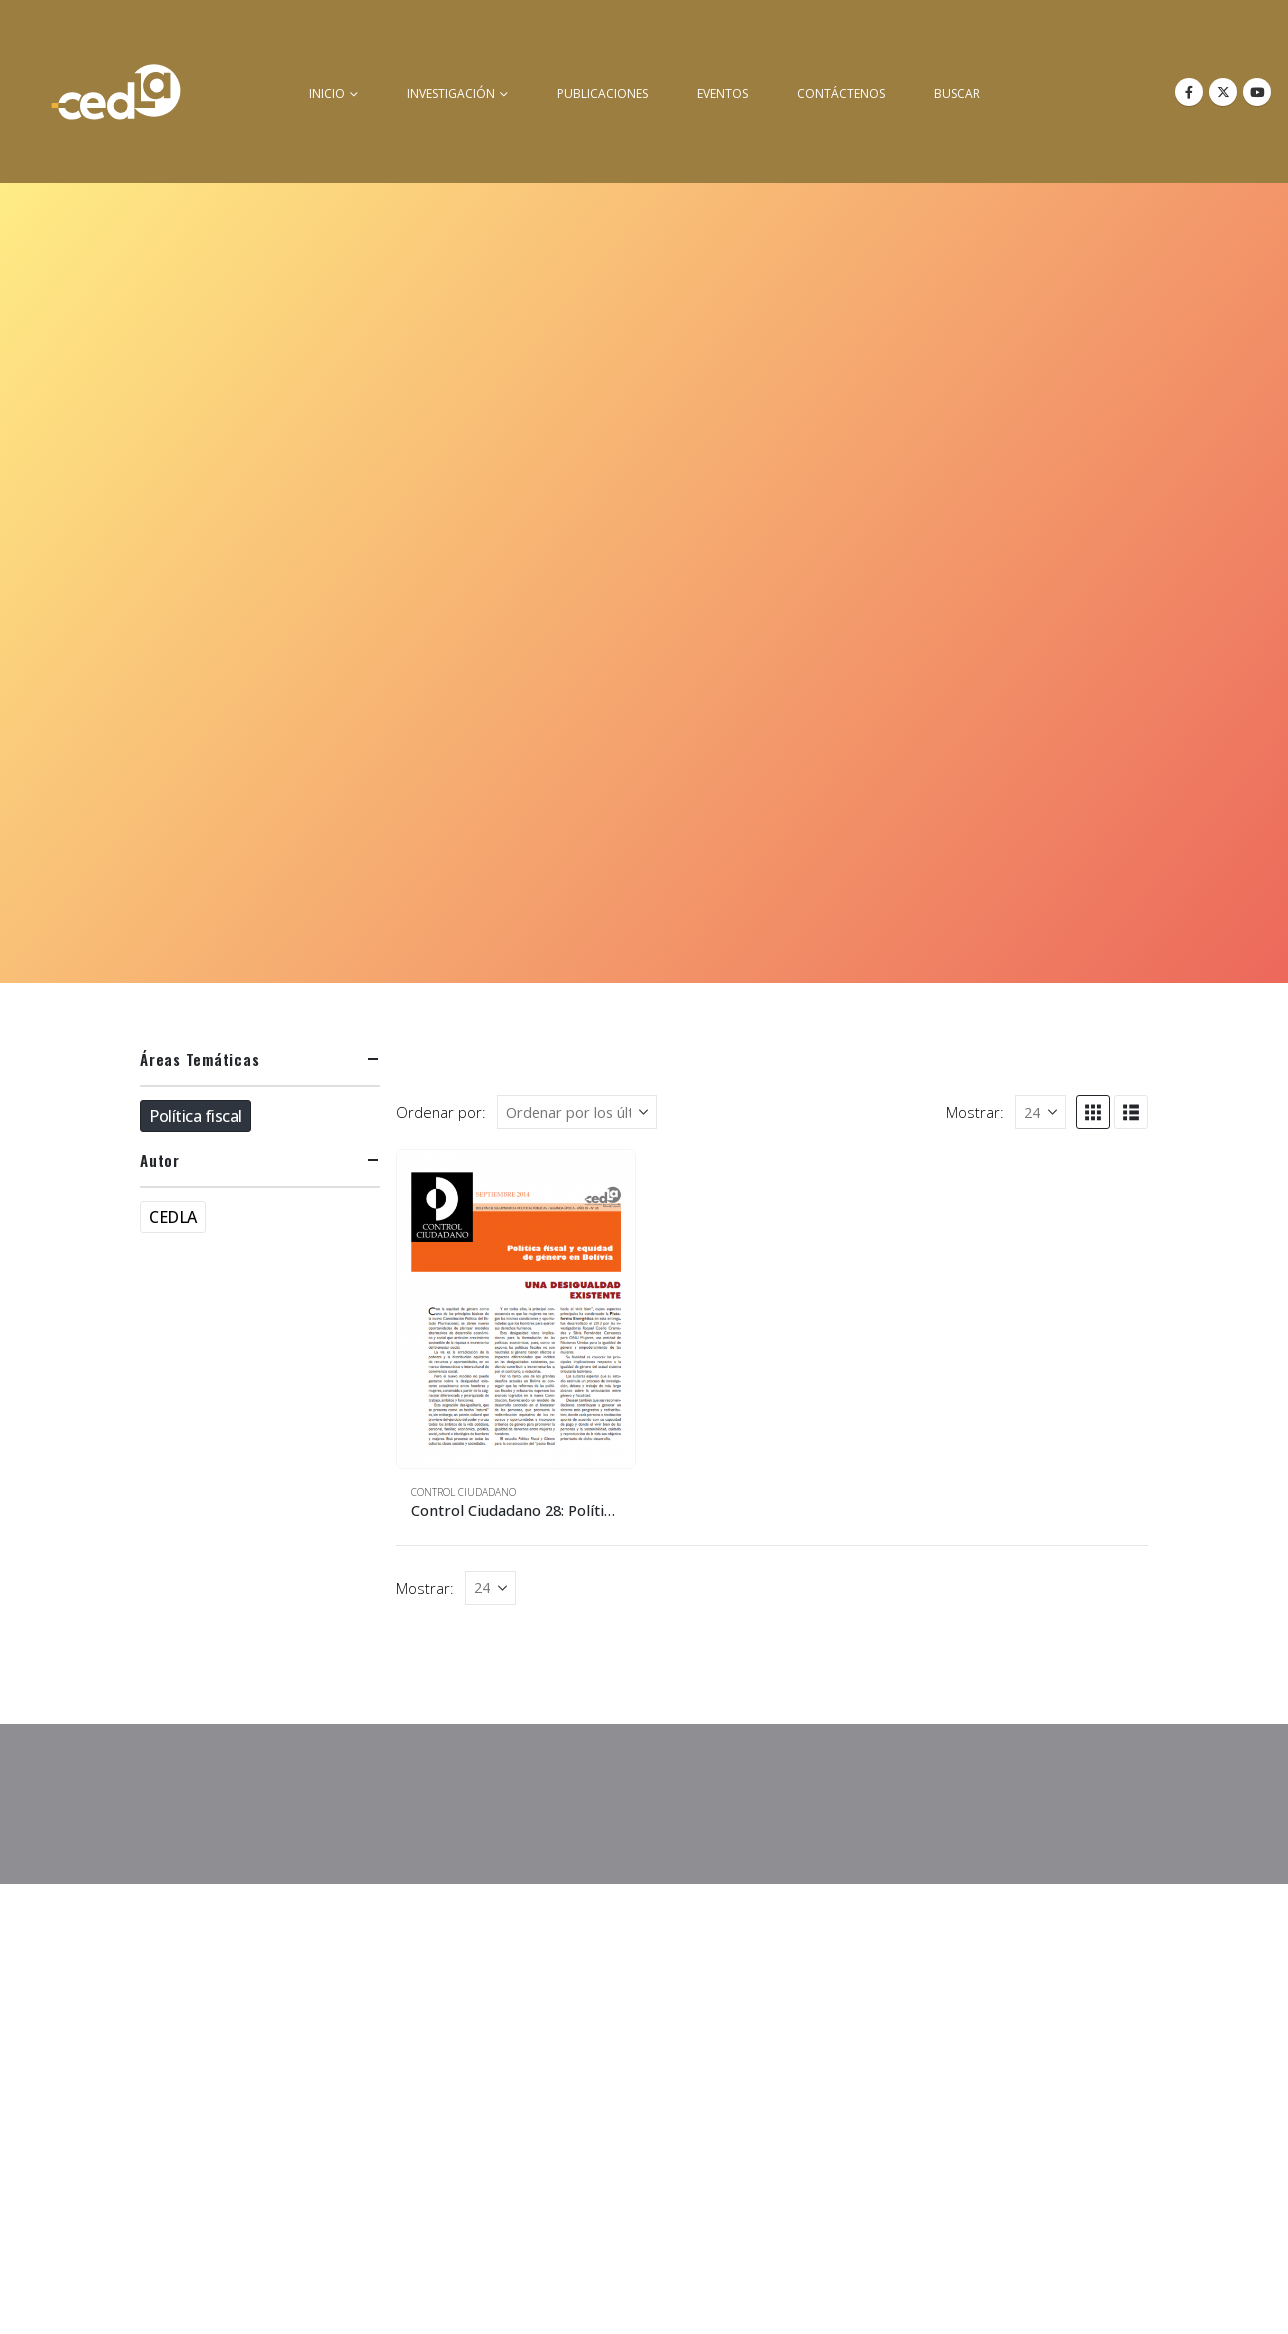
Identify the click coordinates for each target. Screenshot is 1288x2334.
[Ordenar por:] (577, 1112)
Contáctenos (841, 93)
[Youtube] (1257, 92)
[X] (1223, 92)
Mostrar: (975, 1112)
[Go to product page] (516, 1308)
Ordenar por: (441, 1112)
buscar (957, 93)
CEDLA (173, 1217)
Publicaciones (602, 93)
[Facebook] (1189, 92)
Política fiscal (195, 1116)
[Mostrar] (1040, 1112)
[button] (1093, 1112)
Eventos (722, 93)
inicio (327, 93)
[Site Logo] (116, 91)
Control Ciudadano (463, 1492)
